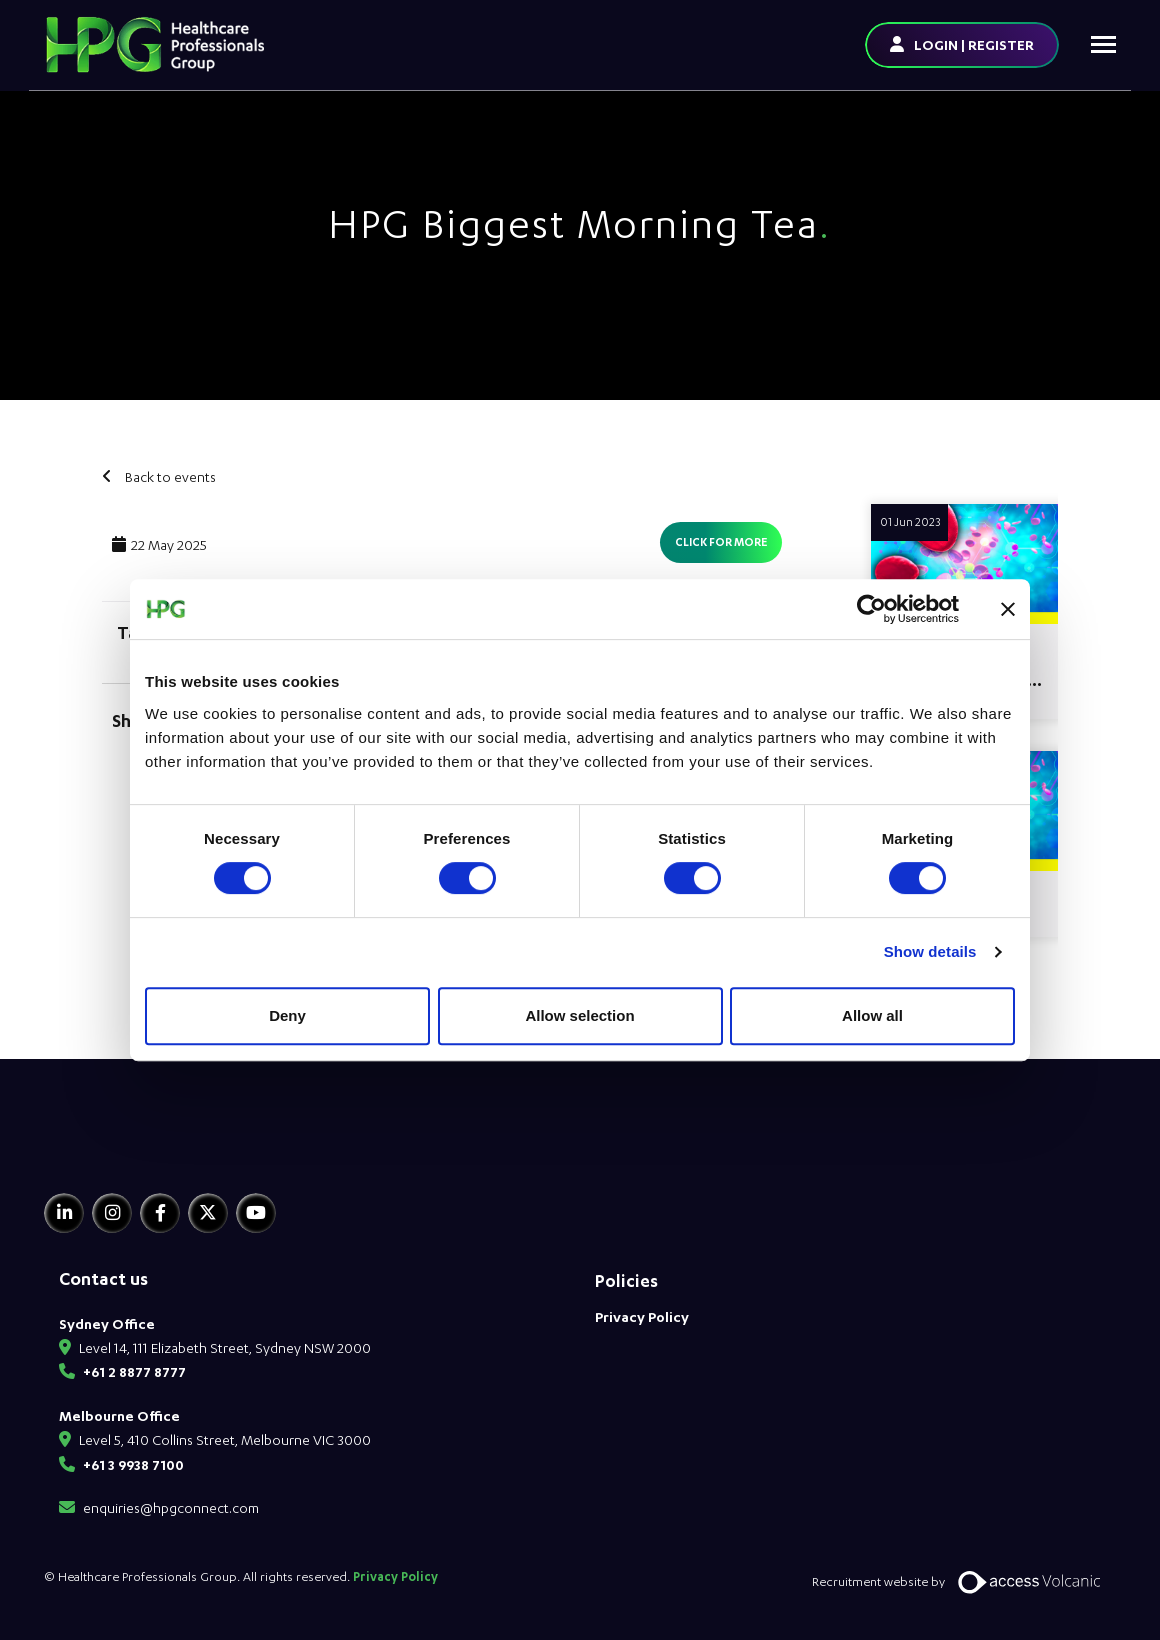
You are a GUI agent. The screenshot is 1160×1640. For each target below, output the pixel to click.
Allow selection (579, 1015)
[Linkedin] (64, 1213)
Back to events (169, 476)
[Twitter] (208, 1213)
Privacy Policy (642, 1316)
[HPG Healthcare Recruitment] (137, 1148)
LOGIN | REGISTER (974, 44)
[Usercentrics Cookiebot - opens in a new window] (871, 609)
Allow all (872, 1015)
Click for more (721, 541)
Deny (287, 1015)
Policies (626, 1280)
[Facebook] (160, 1213)
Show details (930, 951)
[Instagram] (112, 1213)
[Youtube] (256, 1213)
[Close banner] (1008, 609)
